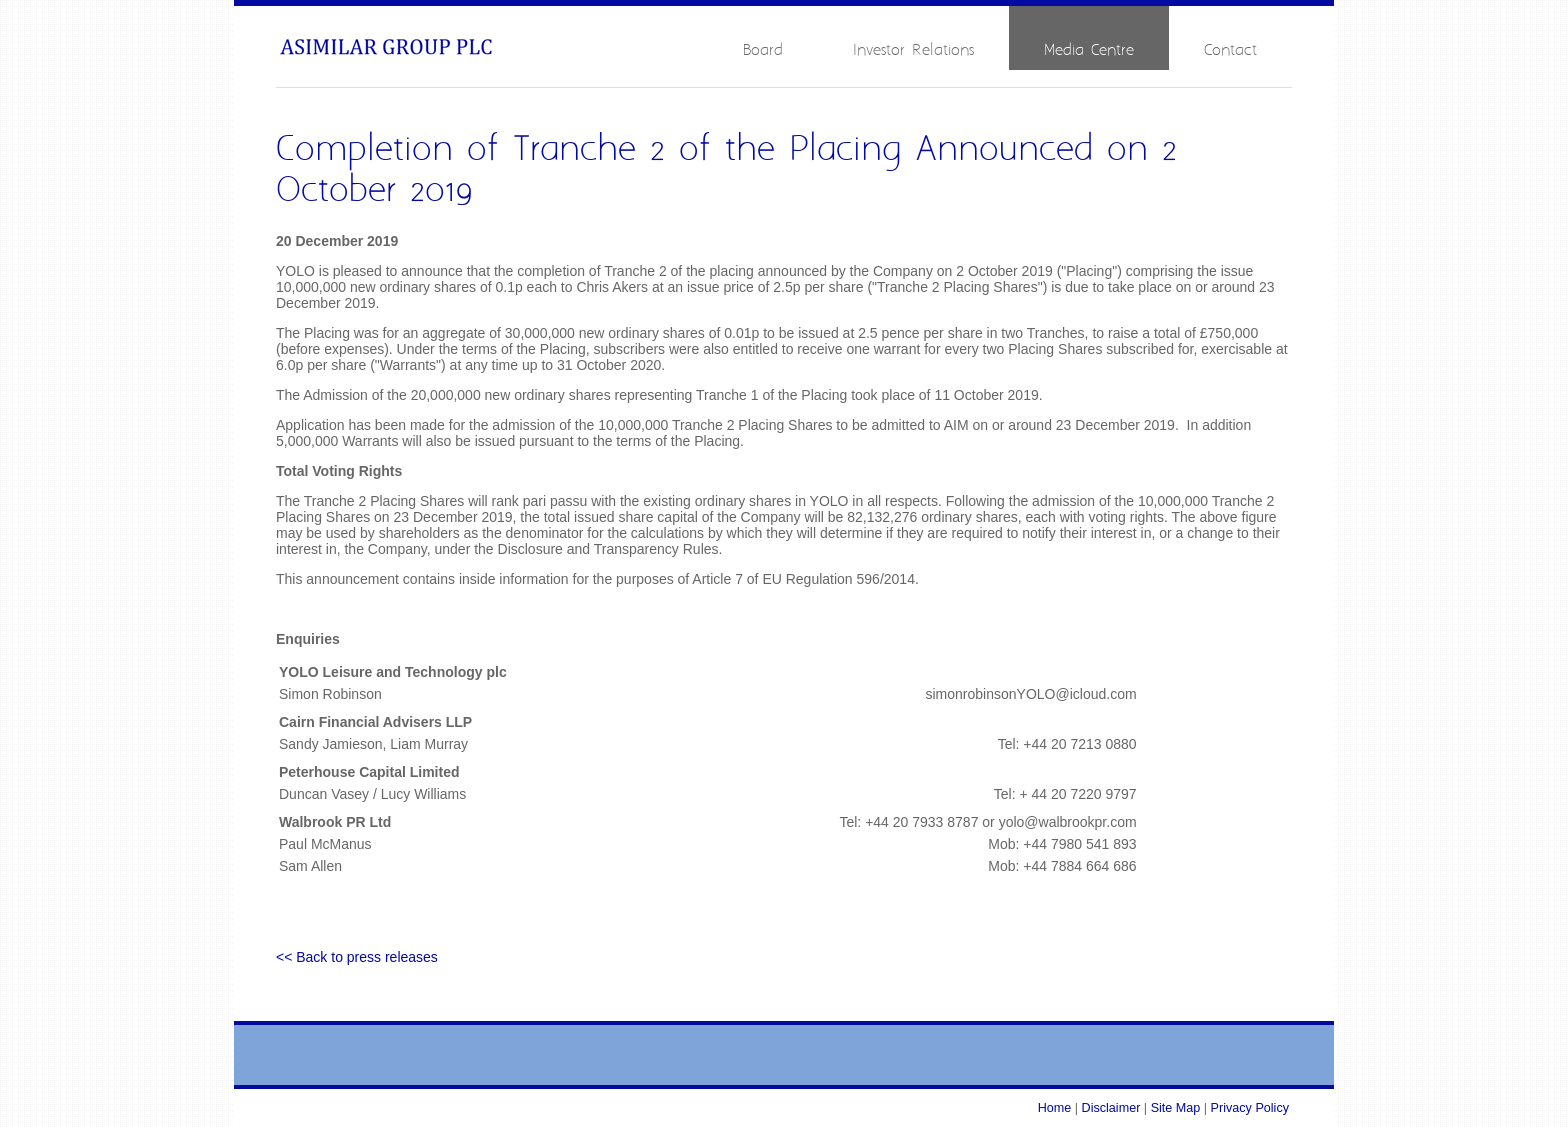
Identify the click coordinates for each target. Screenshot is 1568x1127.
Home (1055, 1108)
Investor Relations (913, 50)
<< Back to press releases (357, 957)
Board (763, 50)
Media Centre (1089, 50)
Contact (1230, 50)
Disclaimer (1111, 1108)
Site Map (1176, 1108)
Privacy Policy (1250, 1108)
